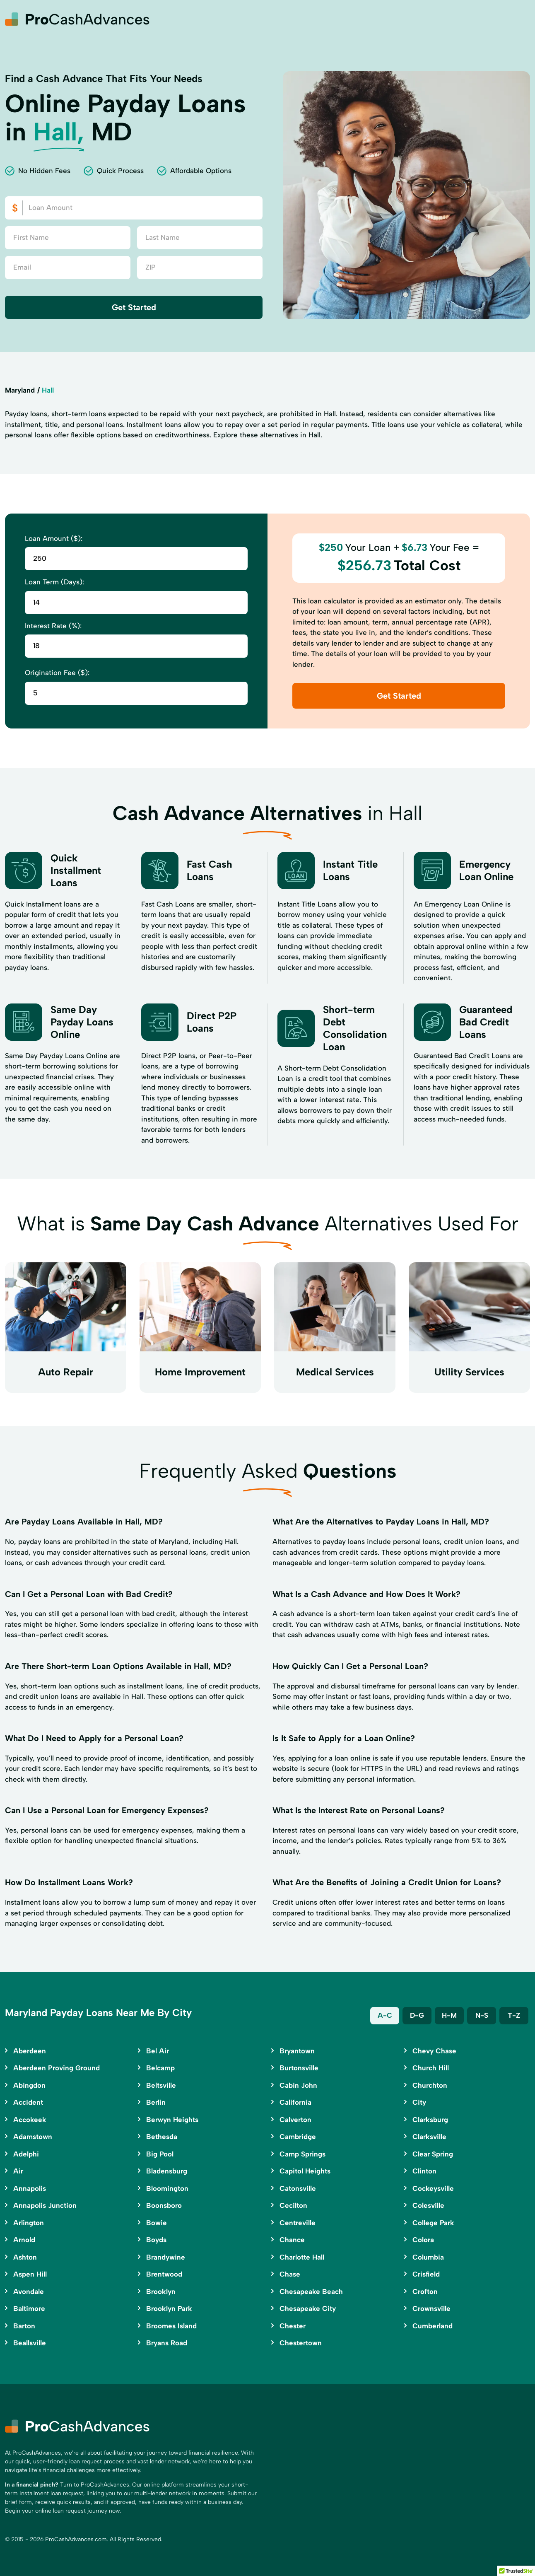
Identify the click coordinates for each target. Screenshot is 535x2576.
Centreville (298, 2223)
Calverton (295, 2119)
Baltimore (29, 2308)
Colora (423, 2240)
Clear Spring (432, 2154)
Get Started (134, 307)
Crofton (425, 2291)
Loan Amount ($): (53, 538)
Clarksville (429, 2136)
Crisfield (426, 2274)
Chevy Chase (434, 2051)
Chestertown (301, 2343)
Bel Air (157, 2051)
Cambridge (298, 2136)
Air (18, 2171)
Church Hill (430, 2068)
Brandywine (165, 2257)
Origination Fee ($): (57, 672)
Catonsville (298, 2188)
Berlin (156, 2102)
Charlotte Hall (302, 2257)
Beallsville (29, 2343)
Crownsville (431, 2308)
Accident (28, 2102)
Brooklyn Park (169, 2308)
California (295, 2102)
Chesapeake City (308, 2308)
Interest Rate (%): (53, 626)
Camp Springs (302, 2154)
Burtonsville (299, 2068)
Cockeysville (433, 2188)
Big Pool (160, 2154)
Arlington (28, 2223)
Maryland (20, 390)
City (419, 2102)
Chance (292, 2240)
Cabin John (298, 2085)
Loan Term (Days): (54, 582)
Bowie (156, 2223)
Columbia (428, 2257)
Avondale (28, 2291)
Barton (24, 2326)
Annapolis (29, 2188)
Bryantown (297, 2051)
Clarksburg (430, 2119)
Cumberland (432, 2326)
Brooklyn (161, 2291)
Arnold (24, 2240)
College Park (433, 2223)
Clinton (424, 2171)
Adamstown (32, 2136)
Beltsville (161, 2085)
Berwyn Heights (172, 2119)
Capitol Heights (305, 2171)
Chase (290, 2274)
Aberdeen (29, 2051)
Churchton (429, 2085)
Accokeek (29, 2119)
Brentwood (164, 2274)
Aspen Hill (30, 2274)
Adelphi (26, 2154)
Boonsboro (164, 2205)
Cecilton (293, 2205)
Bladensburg (166, 2171)
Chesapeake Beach (311, 2291)
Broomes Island (171, 2326)
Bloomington (167, 2188)
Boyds (156, 2240)
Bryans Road (166, 2343)
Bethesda (161, 2136)
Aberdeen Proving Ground (56, 2068)
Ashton (25, 2257)
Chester (293, 2326)
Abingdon (29, 2085)
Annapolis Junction (45, 2205)
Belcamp (160, 2068)
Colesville (428, 2205)
